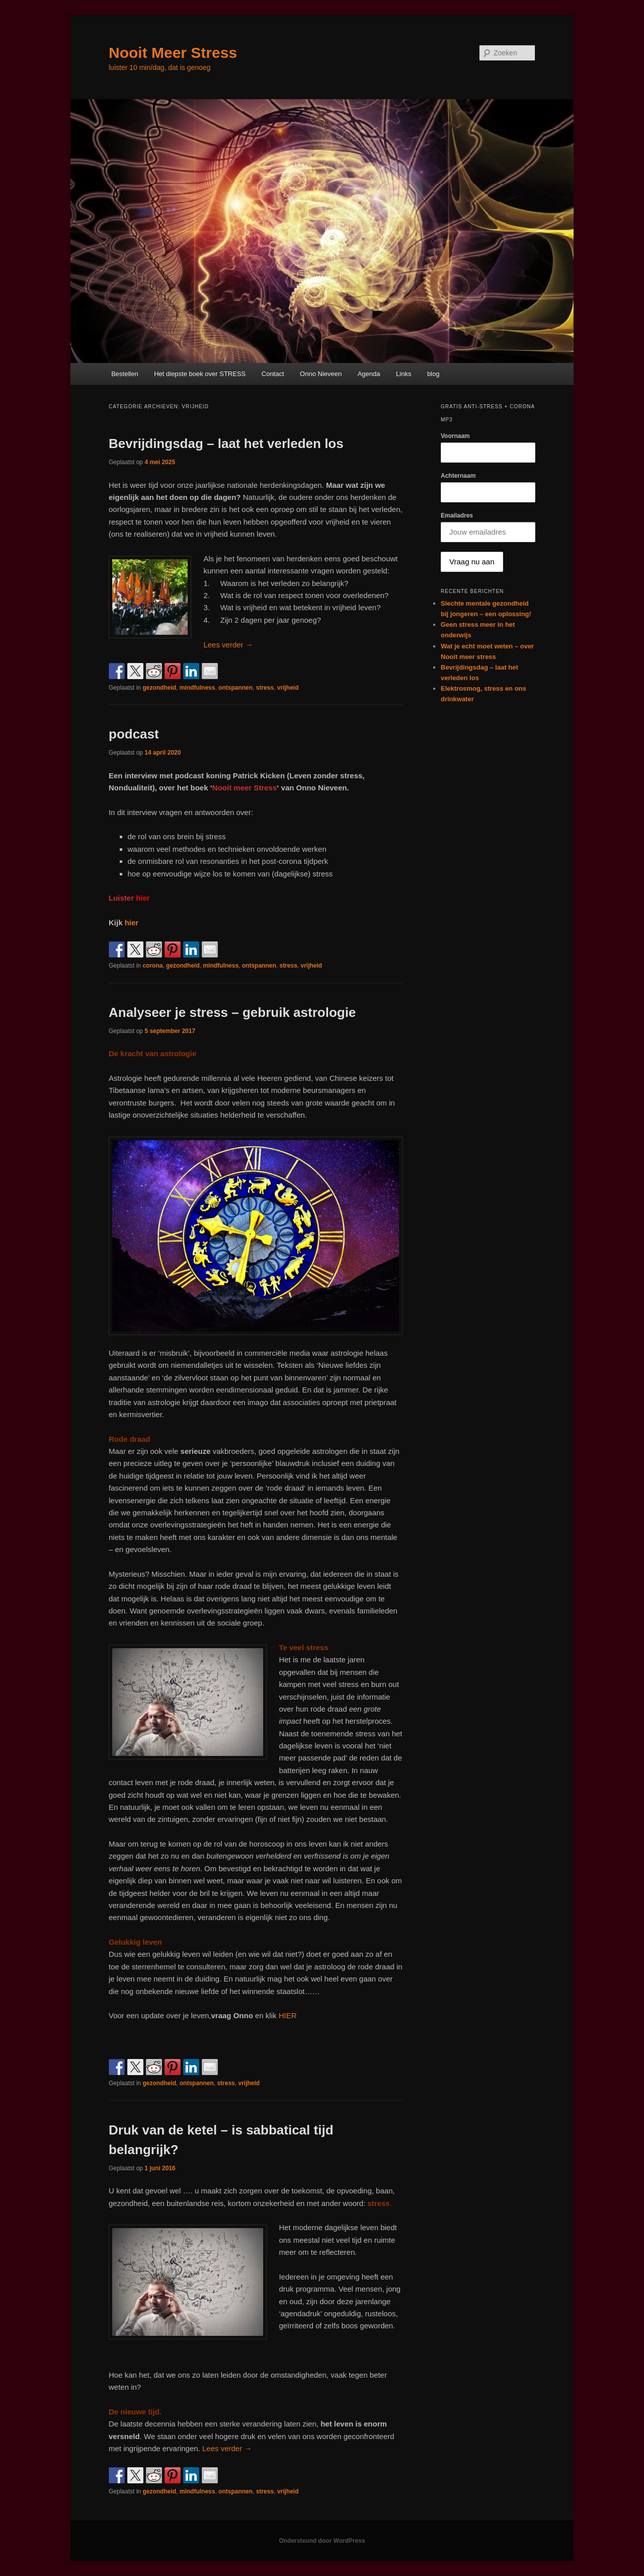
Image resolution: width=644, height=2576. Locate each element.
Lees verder (228, 644)
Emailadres (457, 515)
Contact (273, 374)
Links (403, 374)
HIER (288, 2015)
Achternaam (458, 475)
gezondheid (159, 687)
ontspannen (235, 687)
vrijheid (288, 687)
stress (265, 687)
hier (132, 922)
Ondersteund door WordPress (322, 2540)
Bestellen (124, 374)
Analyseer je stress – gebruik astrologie (232, 1012)
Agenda (369, 374)
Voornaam (455, 435)
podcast (134, 734)
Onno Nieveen (321, 374)
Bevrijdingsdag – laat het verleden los (226, 443)
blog (433, 374)
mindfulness (197, 687)
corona (152, 965)
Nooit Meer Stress (173, 52)
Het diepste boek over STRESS (200, 374)
